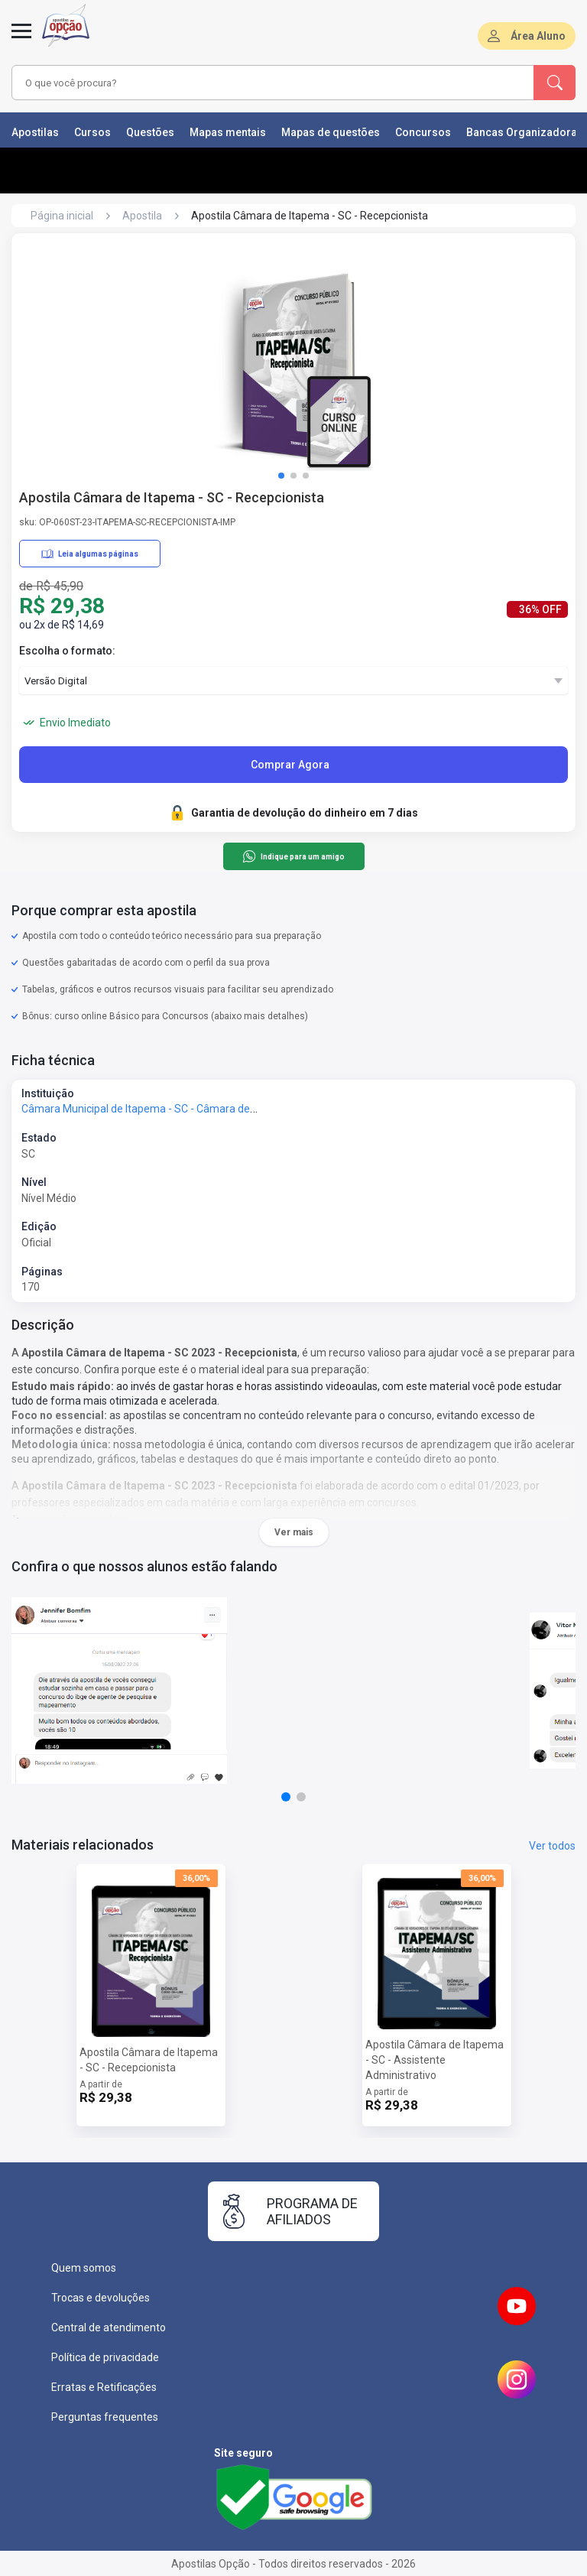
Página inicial (62, 216)
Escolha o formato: (67, 651)
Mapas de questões (330, 132)
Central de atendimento (108, 2327)
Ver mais (293, 1532)
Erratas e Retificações (104, 2387)
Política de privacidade (105, 2357)
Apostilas (35, 132)
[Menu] (21, 40)
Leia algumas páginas (89, 553)
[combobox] (251, 82)
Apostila (142, 216)
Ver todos (552, 1846)
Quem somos (83, 2268)
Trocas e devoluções (100, 2298)
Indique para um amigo (293, 856)
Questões (150, 132)
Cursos (92, 132)
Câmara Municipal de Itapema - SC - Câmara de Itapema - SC (168, 1109)
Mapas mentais (228, 132)
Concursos (423, 132)
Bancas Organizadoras (524, 132)
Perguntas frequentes (104, 2417)
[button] (281, 476)
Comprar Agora (290, 765)
